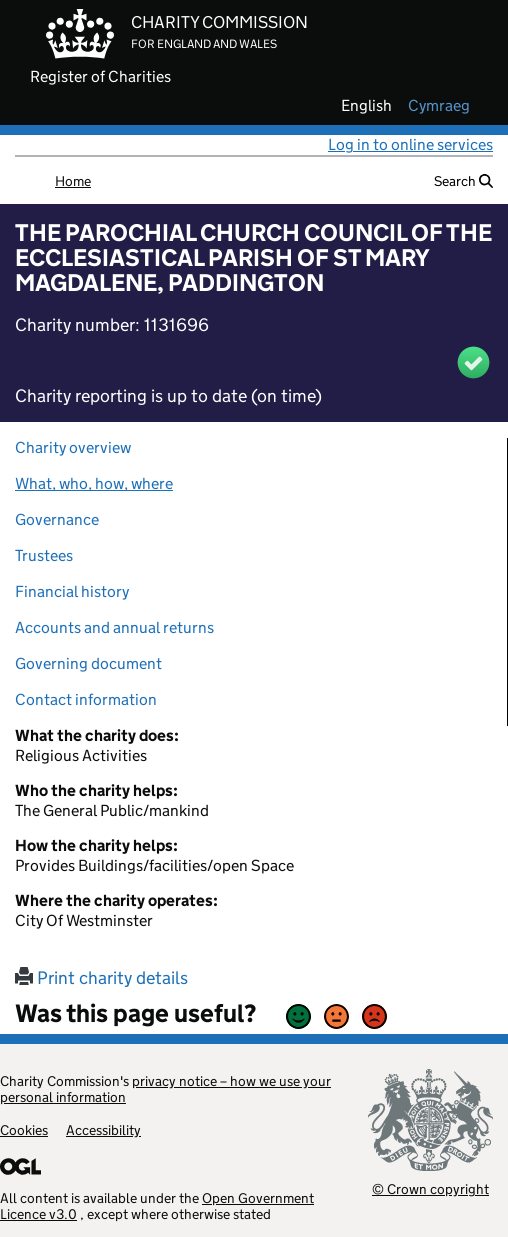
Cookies (24, 1130)
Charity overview (73, 447)
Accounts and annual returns (114, 627)
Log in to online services (410, 144)
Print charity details (101, 978)
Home (73, 181)
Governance (57, 519)
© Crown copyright (430, 1188)
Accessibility (103, 1130)
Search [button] (463, 181)
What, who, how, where (94, 483)
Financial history (72, 591)
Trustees (44, 555)
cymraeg (439, 106)
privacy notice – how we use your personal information (165, 1089)
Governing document (88, 663)
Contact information (86, 699)
